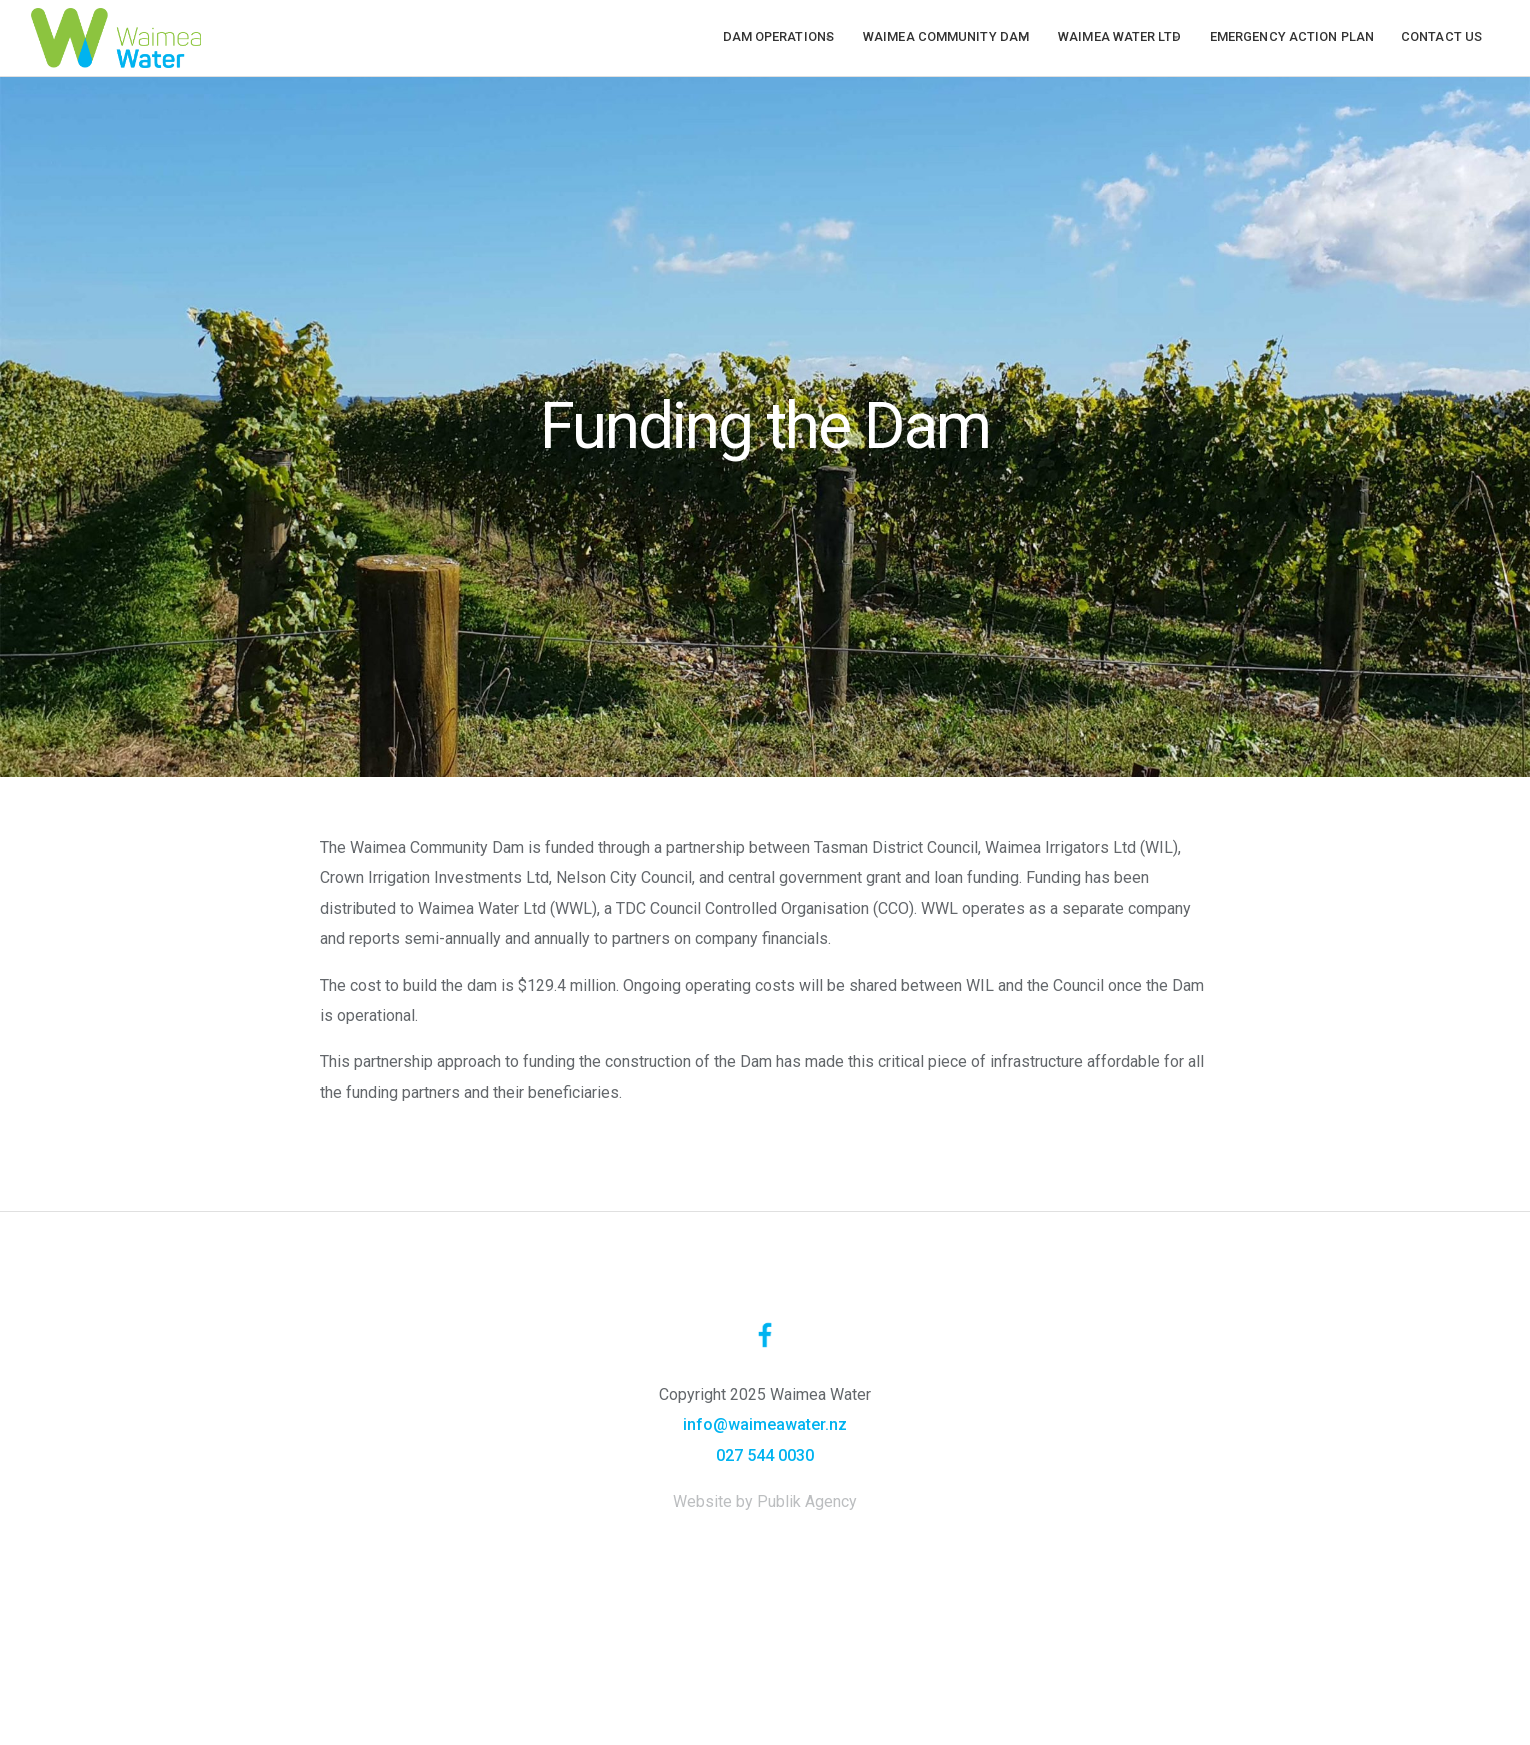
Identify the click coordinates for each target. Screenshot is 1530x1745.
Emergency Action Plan (1292, 36)
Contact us (1441, 36)
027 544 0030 (765, 1455)
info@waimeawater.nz (765, 1424)
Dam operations (742, 36)
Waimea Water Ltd (1107, 36)
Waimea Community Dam (922, 36)
